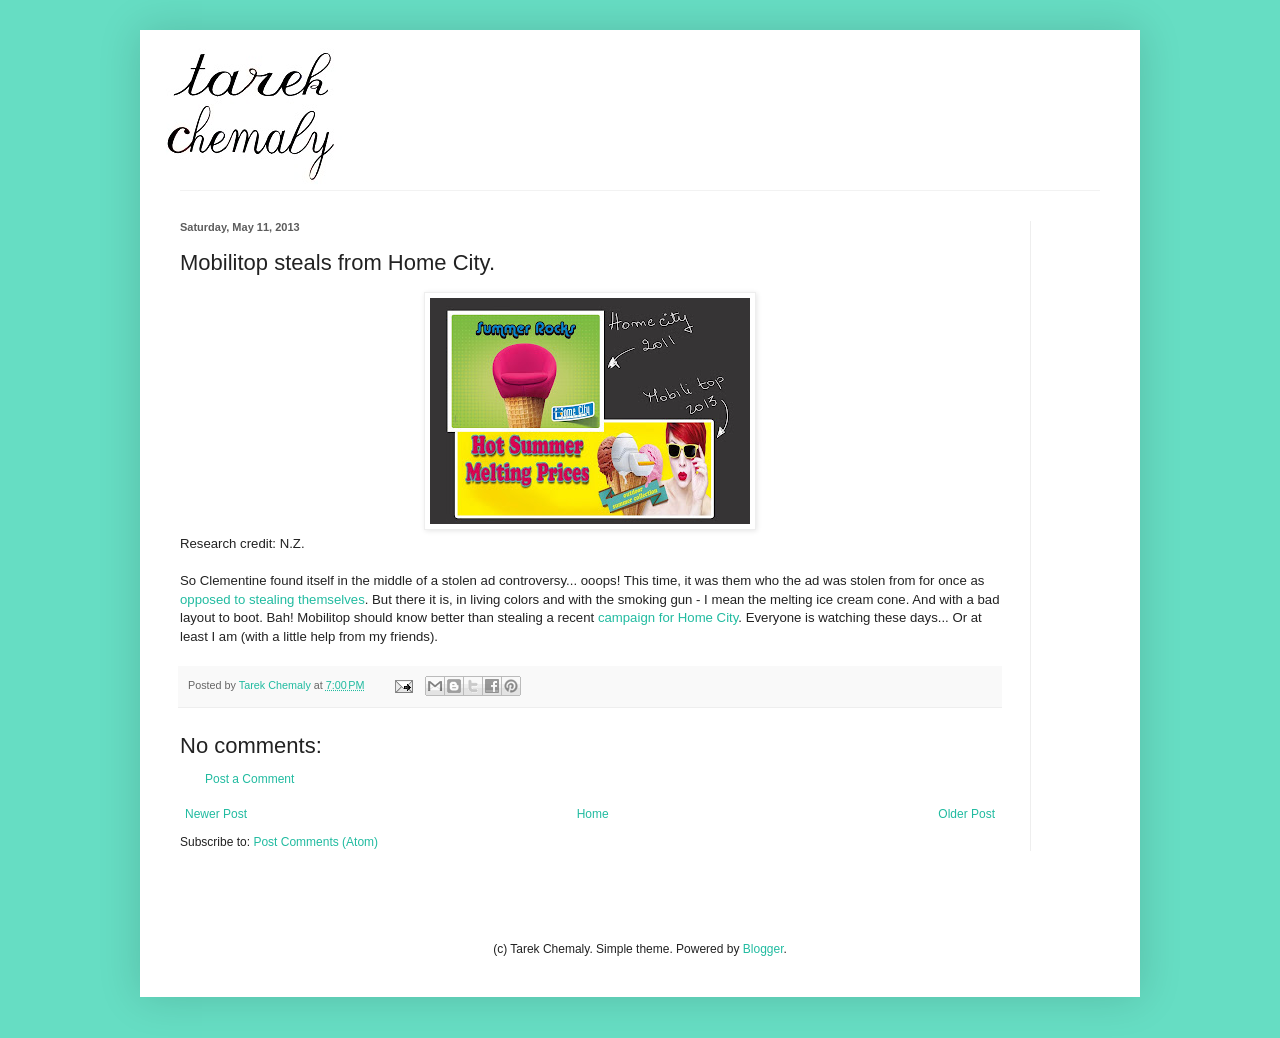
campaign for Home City (668, 617)
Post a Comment (249, 779)
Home (593, 814)
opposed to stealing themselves (272, 599)
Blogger (763, 949)
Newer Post (216, 814)
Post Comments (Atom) (315, 842)
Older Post (966, 814)
